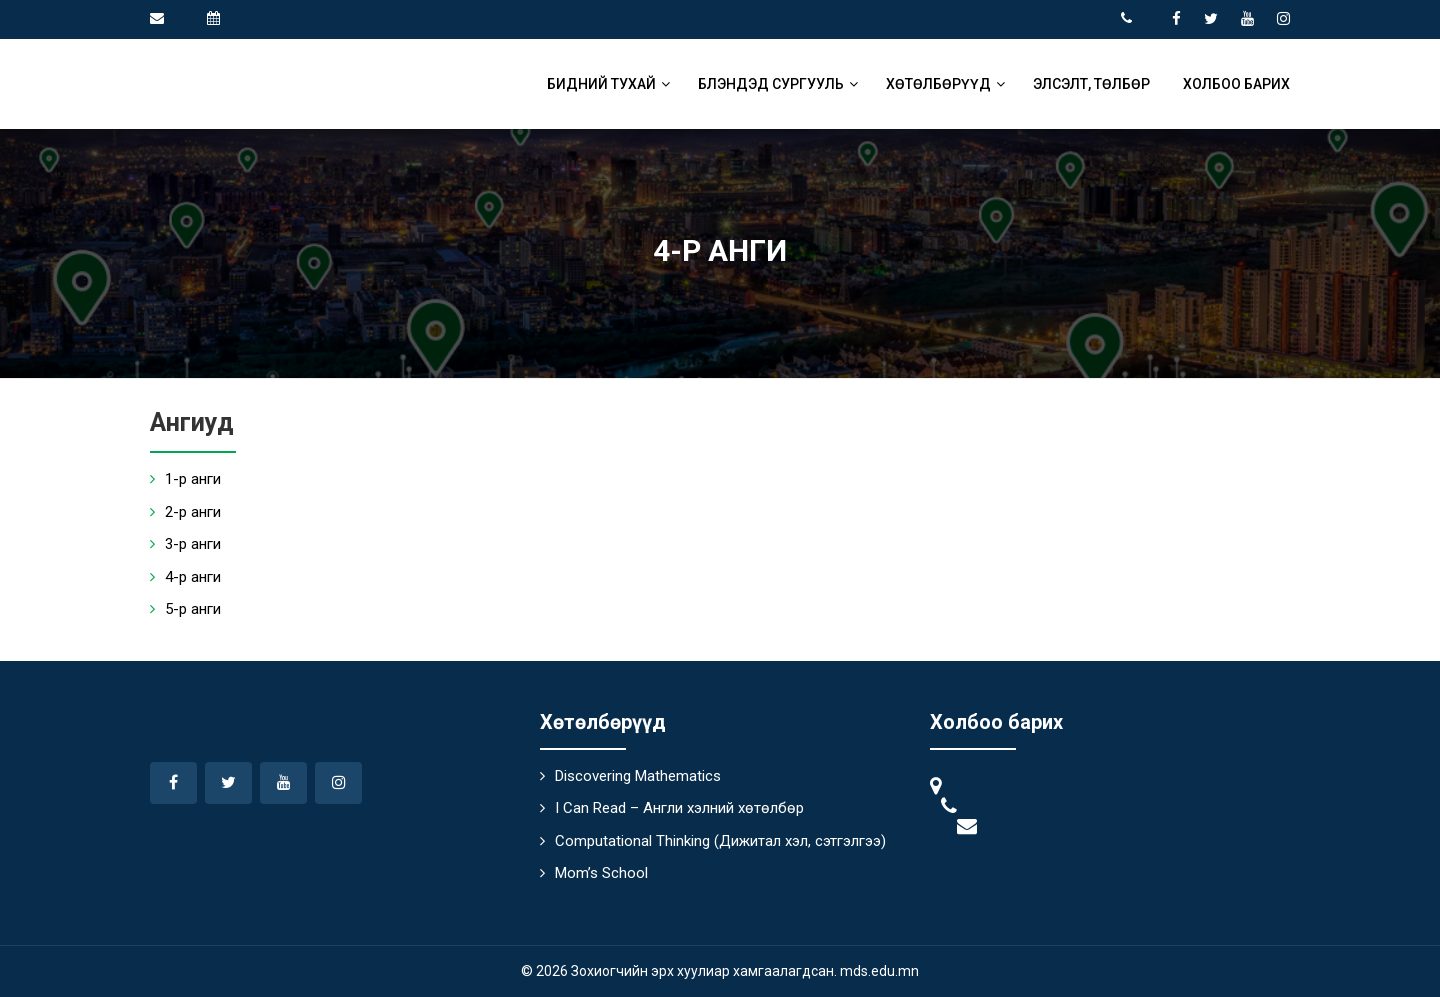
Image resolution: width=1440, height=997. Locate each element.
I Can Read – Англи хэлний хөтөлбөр (679, 808)
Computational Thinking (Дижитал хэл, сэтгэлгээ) (720, 841)
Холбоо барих (1236, 84)
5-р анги (193, 609)
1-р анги (193, 479)
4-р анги (193, 577)
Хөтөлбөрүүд (938, 84)
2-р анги (193, 512)
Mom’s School (601, 873)
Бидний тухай (601, 84)
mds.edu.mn (879, 971)
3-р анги (193, 544)
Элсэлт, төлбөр (1091, 84)
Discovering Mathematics (638, 776)
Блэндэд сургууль (771, 84)
